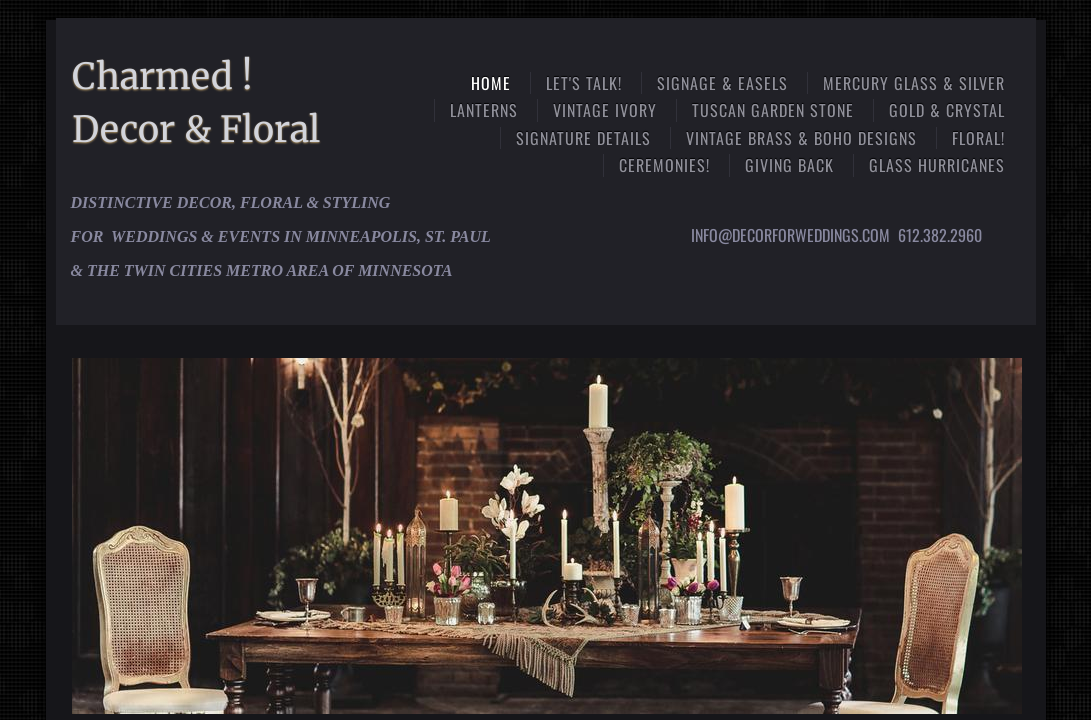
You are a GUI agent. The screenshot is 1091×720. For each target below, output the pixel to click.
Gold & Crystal (947, 110)
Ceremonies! (664, 165)
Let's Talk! (584, 83)
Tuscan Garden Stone (773, 110)
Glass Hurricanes (937, 165)
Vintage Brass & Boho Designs (801, 138)
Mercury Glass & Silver (914, 83)
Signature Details (583, 138)
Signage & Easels (722, 83)
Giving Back (789, 165)
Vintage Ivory (605, 110)
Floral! (978, 138)
